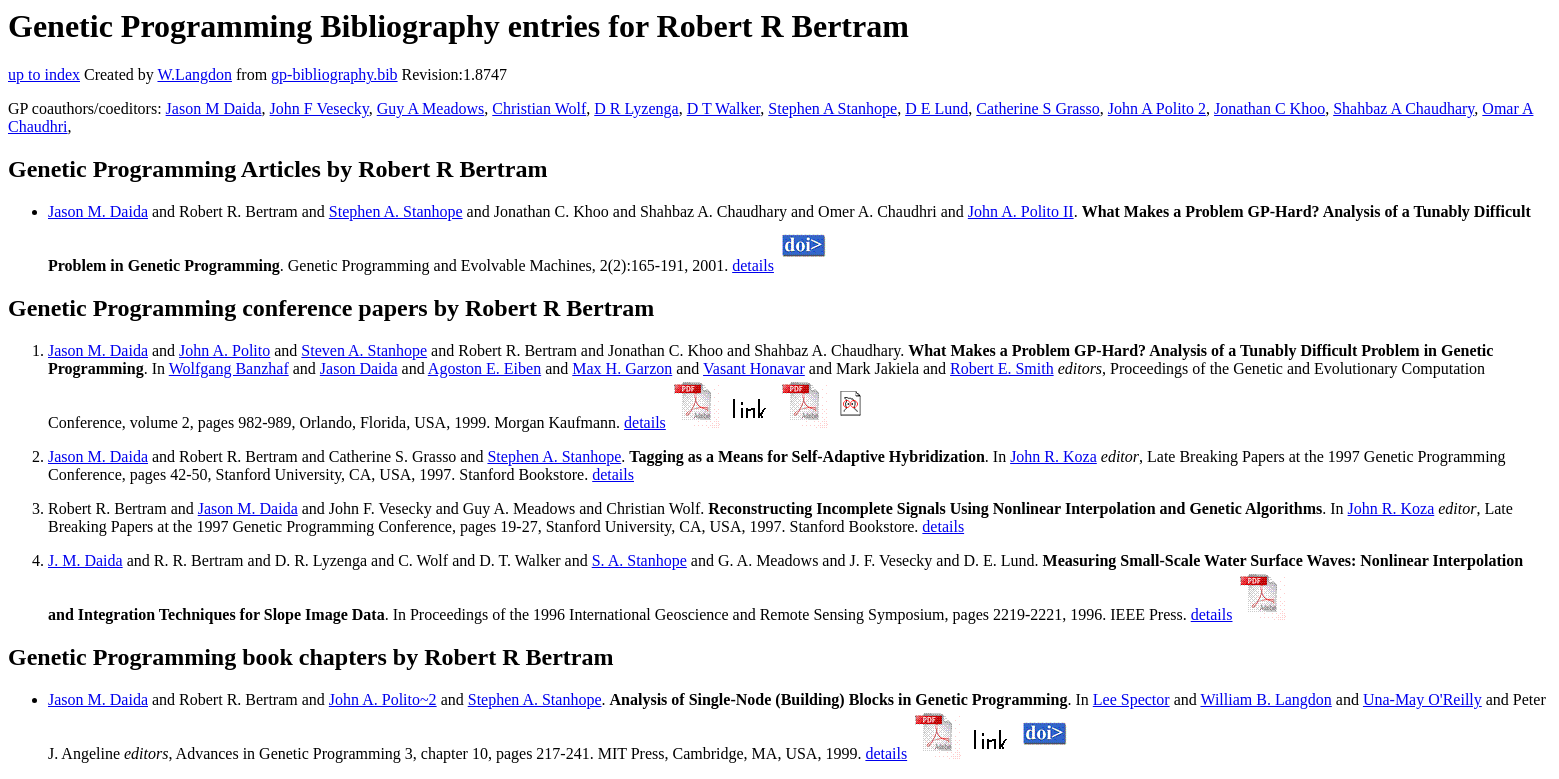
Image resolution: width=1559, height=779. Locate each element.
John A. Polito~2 (383, 699)
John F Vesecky (319, 108)
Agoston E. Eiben (484, 368)
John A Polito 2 (1157, 108)
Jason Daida (359, 368)
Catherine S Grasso (1038, 108)
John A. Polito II (1021, 211)
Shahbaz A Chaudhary (1403, 108)
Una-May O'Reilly (1422, 699)
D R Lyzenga (636, 108)
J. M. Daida (85, 560)
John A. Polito (224, 350)
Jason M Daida (214, 108)
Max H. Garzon (622, 368)
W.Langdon (194, 74)
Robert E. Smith (1002, 368)
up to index (44, 74)
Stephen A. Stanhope (396, 211)
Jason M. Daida (98, 211)
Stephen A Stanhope (832, 108)
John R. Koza (1053, 456)
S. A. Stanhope (639, 560)
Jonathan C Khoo (1269, 108)
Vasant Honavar (754, 368)
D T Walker (724, 108)
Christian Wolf (539, 108)
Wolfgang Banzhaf (229, 368)
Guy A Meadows (431, 108)
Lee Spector (1131, 699)
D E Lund (936, 108)
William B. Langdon (1265, 699)
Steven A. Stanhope (364, 350)
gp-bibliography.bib (334, 74)
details (753, 265)
